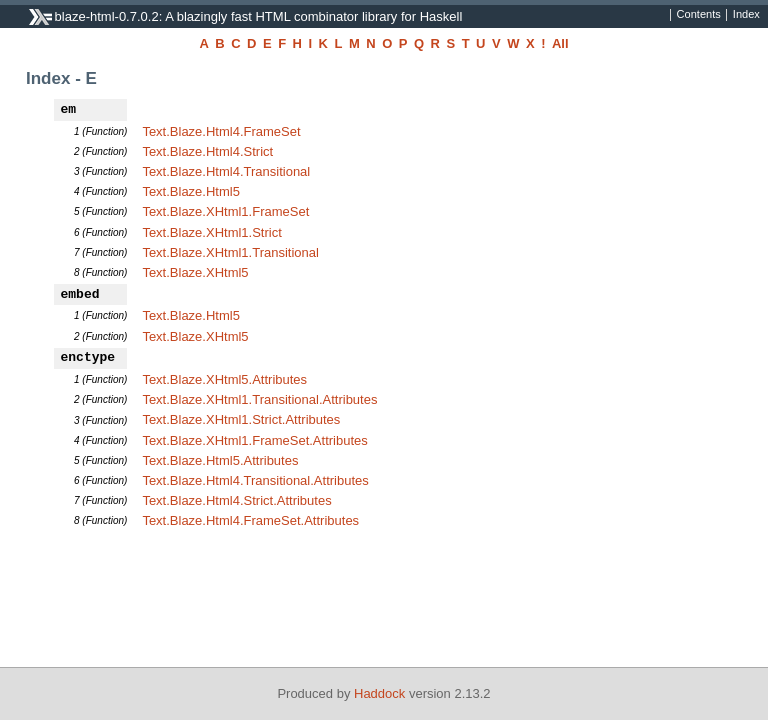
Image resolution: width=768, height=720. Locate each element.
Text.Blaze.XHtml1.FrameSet (225, 211)
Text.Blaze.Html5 (191, 191)
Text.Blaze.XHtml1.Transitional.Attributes (259, 399)
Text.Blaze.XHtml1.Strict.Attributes (241, 419)
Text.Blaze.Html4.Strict (207, 151)
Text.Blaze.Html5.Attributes (220, 460)
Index (746, 15)
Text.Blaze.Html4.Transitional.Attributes (255, 480)
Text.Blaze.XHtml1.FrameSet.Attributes (254, 440)
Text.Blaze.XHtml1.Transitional (230, 252)
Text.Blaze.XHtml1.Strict (211, 232)
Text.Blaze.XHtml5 (195, 272)
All (560, 43)
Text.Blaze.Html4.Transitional (226, 171)
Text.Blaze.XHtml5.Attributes (224, 379)
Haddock (379, 693)
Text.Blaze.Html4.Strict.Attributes (236, 500)
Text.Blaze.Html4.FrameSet (221, 131)
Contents (699, 15)
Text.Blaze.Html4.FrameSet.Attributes (250, 520)
